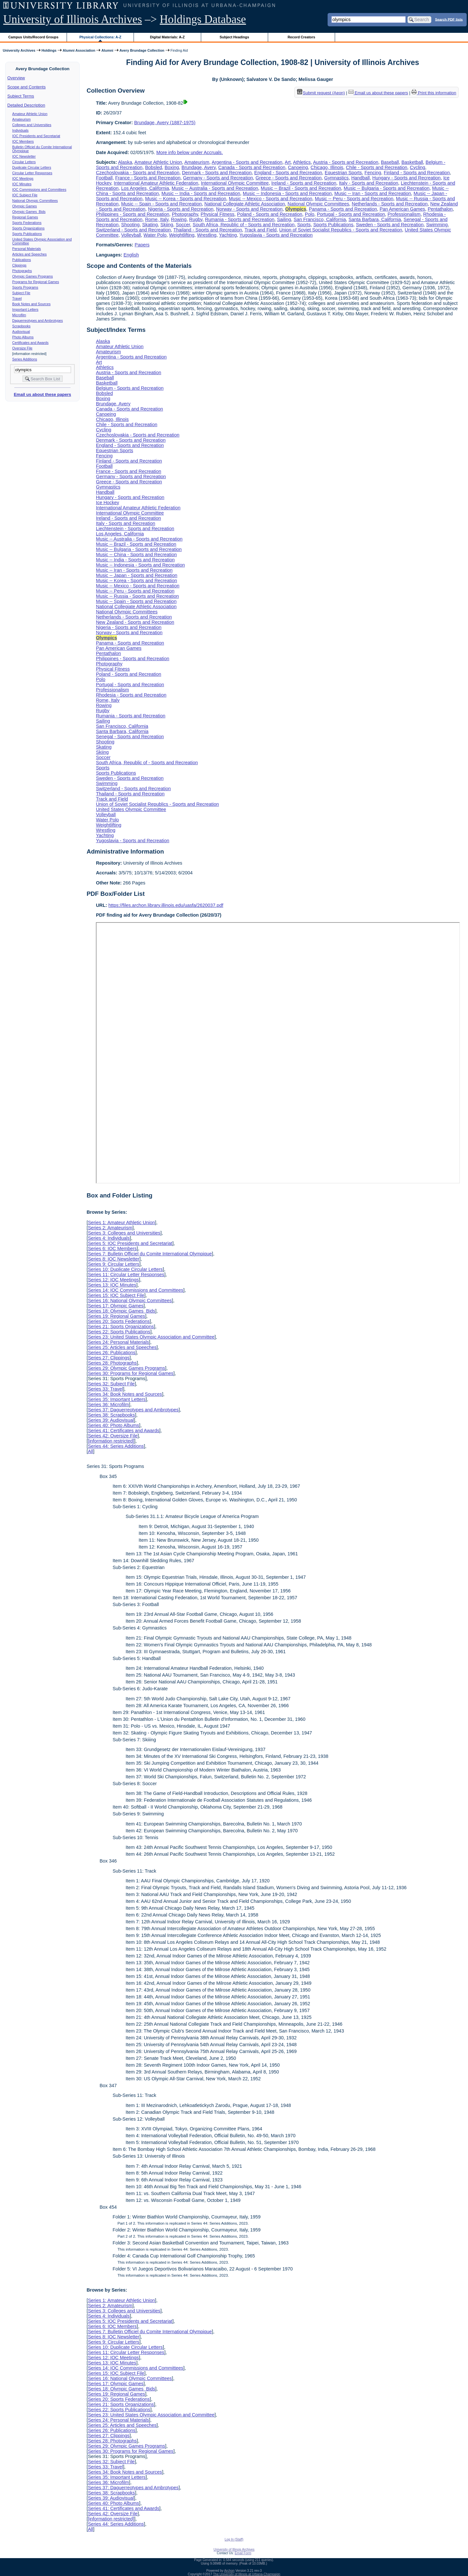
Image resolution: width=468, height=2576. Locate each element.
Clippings (19, 265)
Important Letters (25, 309)
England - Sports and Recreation (288, 172)
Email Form (243, 2553)
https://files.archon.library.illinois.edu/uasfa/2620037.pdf (166, 905)
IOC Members (23, 141)
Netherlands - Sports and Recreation (390, 203)
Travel (17, 298)
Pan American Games (402, 209)
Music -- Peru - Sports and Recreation (354, 198)
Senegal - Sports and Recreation (130, 736)
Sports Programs (25, 287)
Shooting (130, 224)
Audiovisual (21, 331)
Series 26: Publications (111, 1352)
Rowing (179, 219)
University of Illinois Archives (72, 19)
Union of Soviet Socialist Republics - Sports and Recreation (340, 229)
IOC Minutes (22, 184)
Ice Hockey (107, 502)
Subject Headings (234, 37)
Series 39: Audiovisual (111, 1420)
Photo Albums (23, 337)
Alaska (125, 162)
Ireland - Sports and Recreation (303, 183)
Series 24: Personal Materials (118, 1342)
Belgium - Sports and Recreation (129, 388)
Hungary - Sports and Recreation (406, 177)
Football (104, 177)
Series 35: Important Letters (117, 1399)
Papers (142, 244)
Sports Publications (27, 234)
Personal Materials (26, 249)
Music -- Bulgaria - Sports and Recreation (386, 188)
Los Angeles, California (145, 188)
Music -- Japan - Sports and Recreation (136, 575)
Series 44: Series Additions (116, 1446)
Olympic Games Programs (32, 276)
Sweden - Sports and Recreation (389, 224)
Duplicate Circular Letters (31, 167)
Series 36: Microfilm (108, 1404)
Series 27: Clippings (108, 1357)
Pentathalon (440, 209)
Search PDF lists (449, 19)
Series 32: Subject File (111, 1383)
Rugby (195, 219)
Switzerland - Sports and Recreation (133, 229)
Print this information (433, 92)
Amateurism (21, 119)
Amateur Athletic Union (29, 114)
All (90, 1451)
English (131, 254)
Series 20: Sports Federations (119, 1321)
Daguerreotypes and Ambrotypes (37, 320)
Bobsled (153, 167)
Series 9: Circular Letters (113, 1264)
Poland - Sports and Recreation (269, 214)
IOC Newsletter (24, 156)
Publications (21, 260)
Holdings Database (203, 19)
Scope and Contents (26, 87)
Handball (360, 177)
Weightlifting (181, 235)
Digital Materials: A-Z (167, 37)
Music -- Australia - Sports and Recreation (215, 188)
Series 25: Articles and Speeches (122, 1347)
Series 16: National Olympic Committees (130, 1300)
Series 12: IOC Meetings (113, 1279)
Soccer (183, 224)
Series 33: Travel (105, 1389)
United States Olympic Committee (131, 809)
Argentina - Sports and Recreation (247, 162)
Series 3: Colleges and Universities (124, 1233)
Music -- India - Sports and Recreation (201, 193)
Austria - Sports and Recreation (345, 162)
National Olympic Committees (35, 201)
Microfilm (19, 315)
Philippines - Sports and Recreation (132, 214)
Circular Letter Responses (32, 173)
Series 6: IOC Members (112, 1248)
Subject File (21, 293)
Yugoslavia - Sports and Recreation (276, 235)
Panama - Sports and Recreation (343, 209)
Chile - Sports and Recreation (376, 167)
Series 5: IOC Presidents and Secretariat (130, 1243)
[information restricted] (111, 1441)
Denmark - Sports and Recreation (217, 172)
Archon (229, 2570)
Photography (185, 214)
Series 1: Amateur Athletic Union (121, 1222)
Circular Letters (24, 162)
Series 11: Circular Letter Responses (126, 1274)
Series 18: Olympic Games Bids (121, 1311)
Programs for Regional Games (35, 282)
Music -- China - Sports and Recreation (136, 554)
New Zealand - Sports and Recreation (135, 622)
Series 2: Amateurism (110, 1227)
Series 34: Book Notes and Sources (125, 1394)
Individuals (20, 130)
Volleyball (131, 235)
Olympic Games (24, 206)
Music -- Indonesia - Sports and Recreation (287, 193)
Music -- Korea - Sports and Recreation (185, 198)
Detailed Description (26, 105)
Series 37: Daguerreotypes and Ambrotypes (133, 1409)
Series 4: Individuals (109, 1238)
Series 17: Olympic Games (115, 1305)
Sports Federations (27, 223)
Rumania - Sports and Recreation (240, 219)
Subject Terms (20, 96)
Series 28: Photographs (112, 1363)
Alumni (107, 50)
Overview (16, 77)
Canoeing (298, 167)
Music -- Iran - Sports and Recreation (372, 193)
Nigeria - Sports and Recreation (181, 209)
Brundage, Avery (198, 167)
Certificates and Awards (30, 343)
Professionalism (404, 214)
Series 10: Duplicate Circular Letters (125, 1269)
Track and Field (260, 229)
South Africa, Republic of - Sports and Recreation (244, 224)
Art (288, 162)
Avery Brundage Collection (142, 50)
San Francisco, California (319, 219)
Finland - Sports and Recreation (417, 172)
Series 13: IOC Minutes (112, 1285)
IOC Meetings (22, 178)
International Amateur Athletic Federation (156, 183)
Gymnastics (336, 177)
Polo (309, 214)
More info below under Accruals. (189, 152)
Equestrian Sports (343, 172)
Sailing (284, 219)
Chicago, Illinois (327, 167)
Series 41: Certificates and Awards (123, 1430)
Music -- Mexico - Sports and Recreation (270, 198)
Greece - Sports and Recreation (288, 177)
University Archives (19, 50)
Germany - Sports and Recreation (218, 177)
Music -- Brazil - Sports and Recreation (301, 188)
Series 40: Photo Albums (113, 1425)
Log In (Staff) (234, 2539)
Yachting (228, 235)
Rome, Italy (156, 219)
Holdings (49, 50)
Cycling (417, 167)
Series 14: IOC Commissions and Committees (135, 1290)
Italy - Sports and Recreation (368, 183)
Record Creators (301, 37)
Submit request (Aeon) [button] (321, 92)
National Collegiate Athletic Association (244, 203)
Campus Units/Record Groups (33, 37)
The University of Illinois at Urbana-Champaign (246, 2574)
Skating (150, 224)
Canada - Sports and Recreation (251, 167)
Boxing (171, 167)
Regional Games (25, 217)
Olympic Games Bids (29, 212)
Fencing (373, 172)
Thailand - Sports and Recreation (207, 229)
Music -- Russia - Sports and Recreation (137, 596)
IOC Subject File (25, 195)
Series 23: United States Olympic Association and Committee (151, 1337)
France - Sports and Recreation (147, 177)
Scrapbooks (21, 326)
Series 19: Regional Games (116, 1316)
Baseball (390, 162)
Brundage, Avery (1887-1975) (165, 122)
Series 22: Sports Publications (119, 1331)
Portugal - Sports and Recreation (351, 214)
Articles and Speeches (29, 254)
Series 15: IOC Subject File (116, 1295)
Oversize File (22, 348)
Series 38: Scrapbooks (111, 1415)
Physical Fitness (217, 214)
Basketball (412, 162)
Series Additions (24, 359)
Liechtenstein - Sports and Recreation (135, 528)
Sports (304, 224)
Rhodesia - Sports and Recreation (131, 695)
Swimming (437, 224)
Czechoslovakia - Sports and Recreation (137, 172)
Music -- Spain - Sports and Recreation (161, 203)
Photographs (22, 271)
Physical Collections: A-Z (100, 37)
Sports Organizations (28, 228)
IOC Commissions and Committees (39, 189)
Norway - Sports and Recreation (249, 209)
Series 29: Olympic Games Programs (126, 1368)
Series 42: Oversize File (112, 1435)
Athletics (302, 162)
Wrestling (206, 235)
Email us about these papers (42, 394)
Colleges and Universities (31, 125)
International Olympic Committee (235, 183)
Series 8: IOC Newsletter (113, 1259)
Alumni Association (79, 50)
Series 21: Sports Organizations (121, 1326)
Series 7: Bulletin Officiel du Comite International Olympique (150, 1253)
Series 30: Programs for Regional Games (130, 1373)
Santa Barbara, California (374, 219)
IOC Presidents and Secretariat (36, 136)
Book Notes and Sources (31, 304)
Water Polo (155, 235)
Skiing (167, 224)
